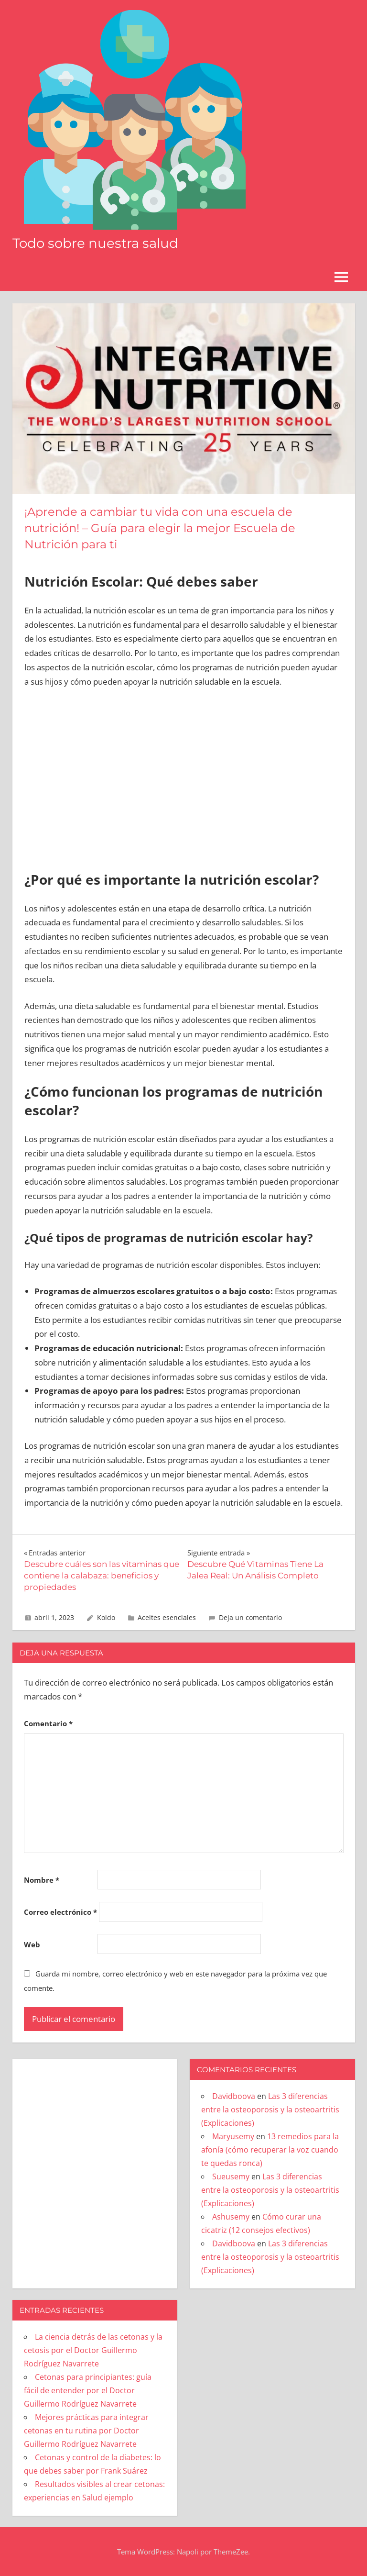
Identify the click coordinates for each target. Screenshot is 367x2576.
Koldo (106, 1617)
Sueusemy (230, 2176)
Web (32, 1944)
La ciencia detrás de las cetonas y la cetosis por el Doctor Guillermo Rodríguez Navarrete (93, 2350)
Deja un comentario (250, 1617)
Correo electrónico (60, 1912)
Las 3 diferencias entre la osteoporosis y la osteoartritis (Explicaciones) (270, 2109)
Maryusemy (233, 2136)
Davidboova (233, 2096)
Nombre (41, 1880)
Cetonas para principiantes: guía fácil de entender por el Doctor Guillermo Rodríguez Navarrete (87, 2390)
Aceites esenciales (167, 1617)
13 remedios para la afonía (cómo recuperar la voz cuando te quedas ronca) (270, 2149)
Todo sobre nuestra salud (96, 243)
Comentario (48, 1723)
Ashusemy (230, 2216)
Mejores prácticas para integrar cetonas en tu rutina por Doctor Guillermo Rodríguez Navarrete (86, 2430)
